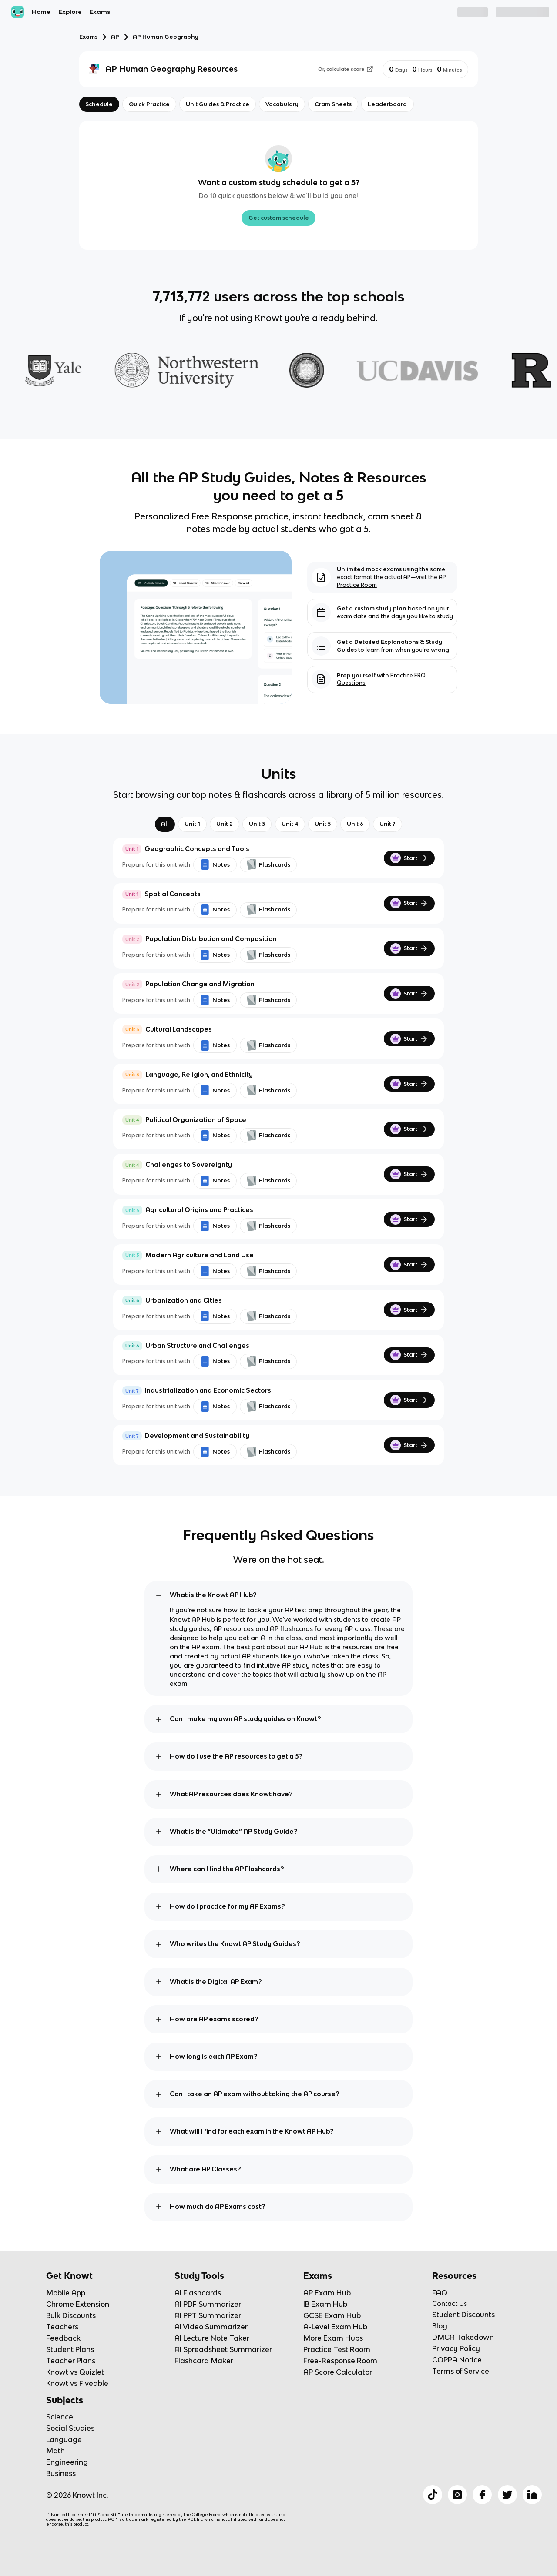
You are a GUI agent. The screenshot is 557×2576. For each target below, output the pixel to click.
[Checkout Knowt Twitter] (507, 2494)
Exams (99, 11)
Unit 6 (355, 824)
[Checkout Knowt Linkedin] (532, 2494)
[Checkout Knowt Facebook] (482, 2494)
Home (41, 11)
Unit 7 (387, 824)
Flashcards (268, 864)
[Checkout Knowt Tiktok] (432, 2494)
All (165, 824)
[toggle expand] (158, 1595)
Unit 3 (257, 824)
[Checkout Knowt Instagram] (457, 2494)
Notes (215, 864)
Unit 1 (192, 824)
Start (409, 858)
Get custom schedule (278, 217)
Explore (70, 11)
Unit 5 (323, 824)
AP (115, 36)
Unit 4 (290, 824)
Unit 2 (224, 824)
